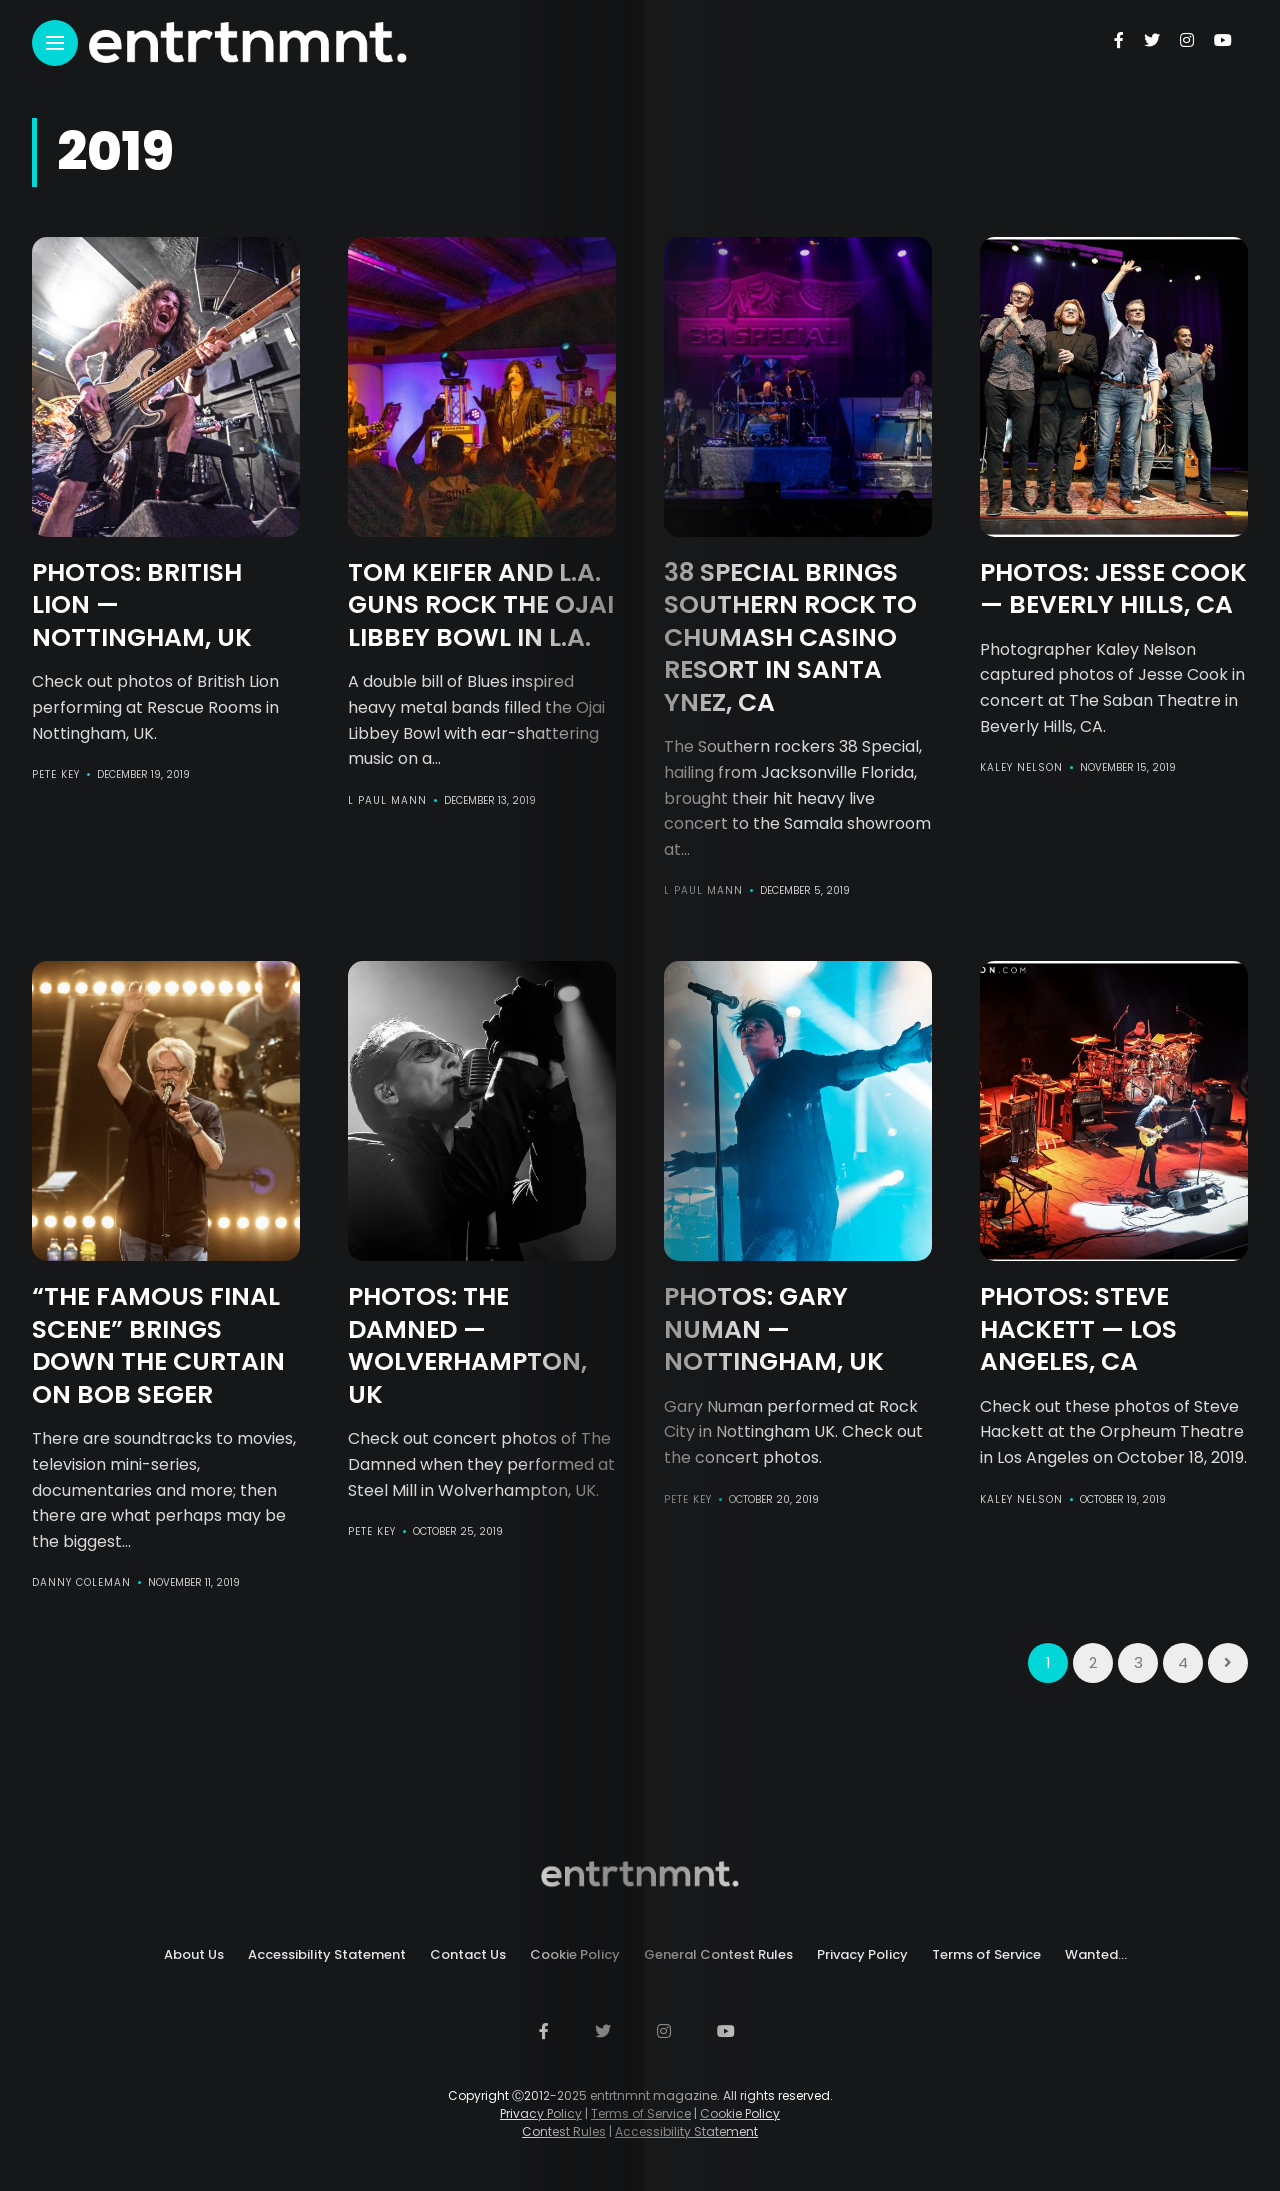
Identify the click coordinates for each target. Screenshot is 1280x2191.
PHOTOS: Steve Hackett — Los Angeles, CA (1078, 1329)
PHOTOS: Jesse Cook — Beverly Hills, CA (1113, 589)
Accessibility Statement (327, 1954)
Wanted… (1096, 1954)
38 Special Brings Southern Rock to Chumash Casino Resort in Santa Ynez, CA (790, 637)
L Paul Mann (387, 800)
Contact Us (468, 1954)
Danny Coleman (81, 1582)
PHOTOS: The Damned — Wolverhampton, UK (467, 1345)
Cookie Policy (575, 1954)
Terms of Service (986, 1954)
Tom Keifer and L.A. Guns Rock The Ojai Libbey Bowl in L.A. (481, 605)
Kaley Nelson (1021, 767)
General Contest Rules (718, 1954)
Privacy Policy (862, 1954)
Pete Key (56, 774)
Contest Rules (564, 2131)
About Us (194, 1954)
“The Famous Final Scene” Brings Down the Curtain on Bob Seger (158, 1345)
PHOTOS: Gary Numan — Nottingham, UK (774, 1329)
